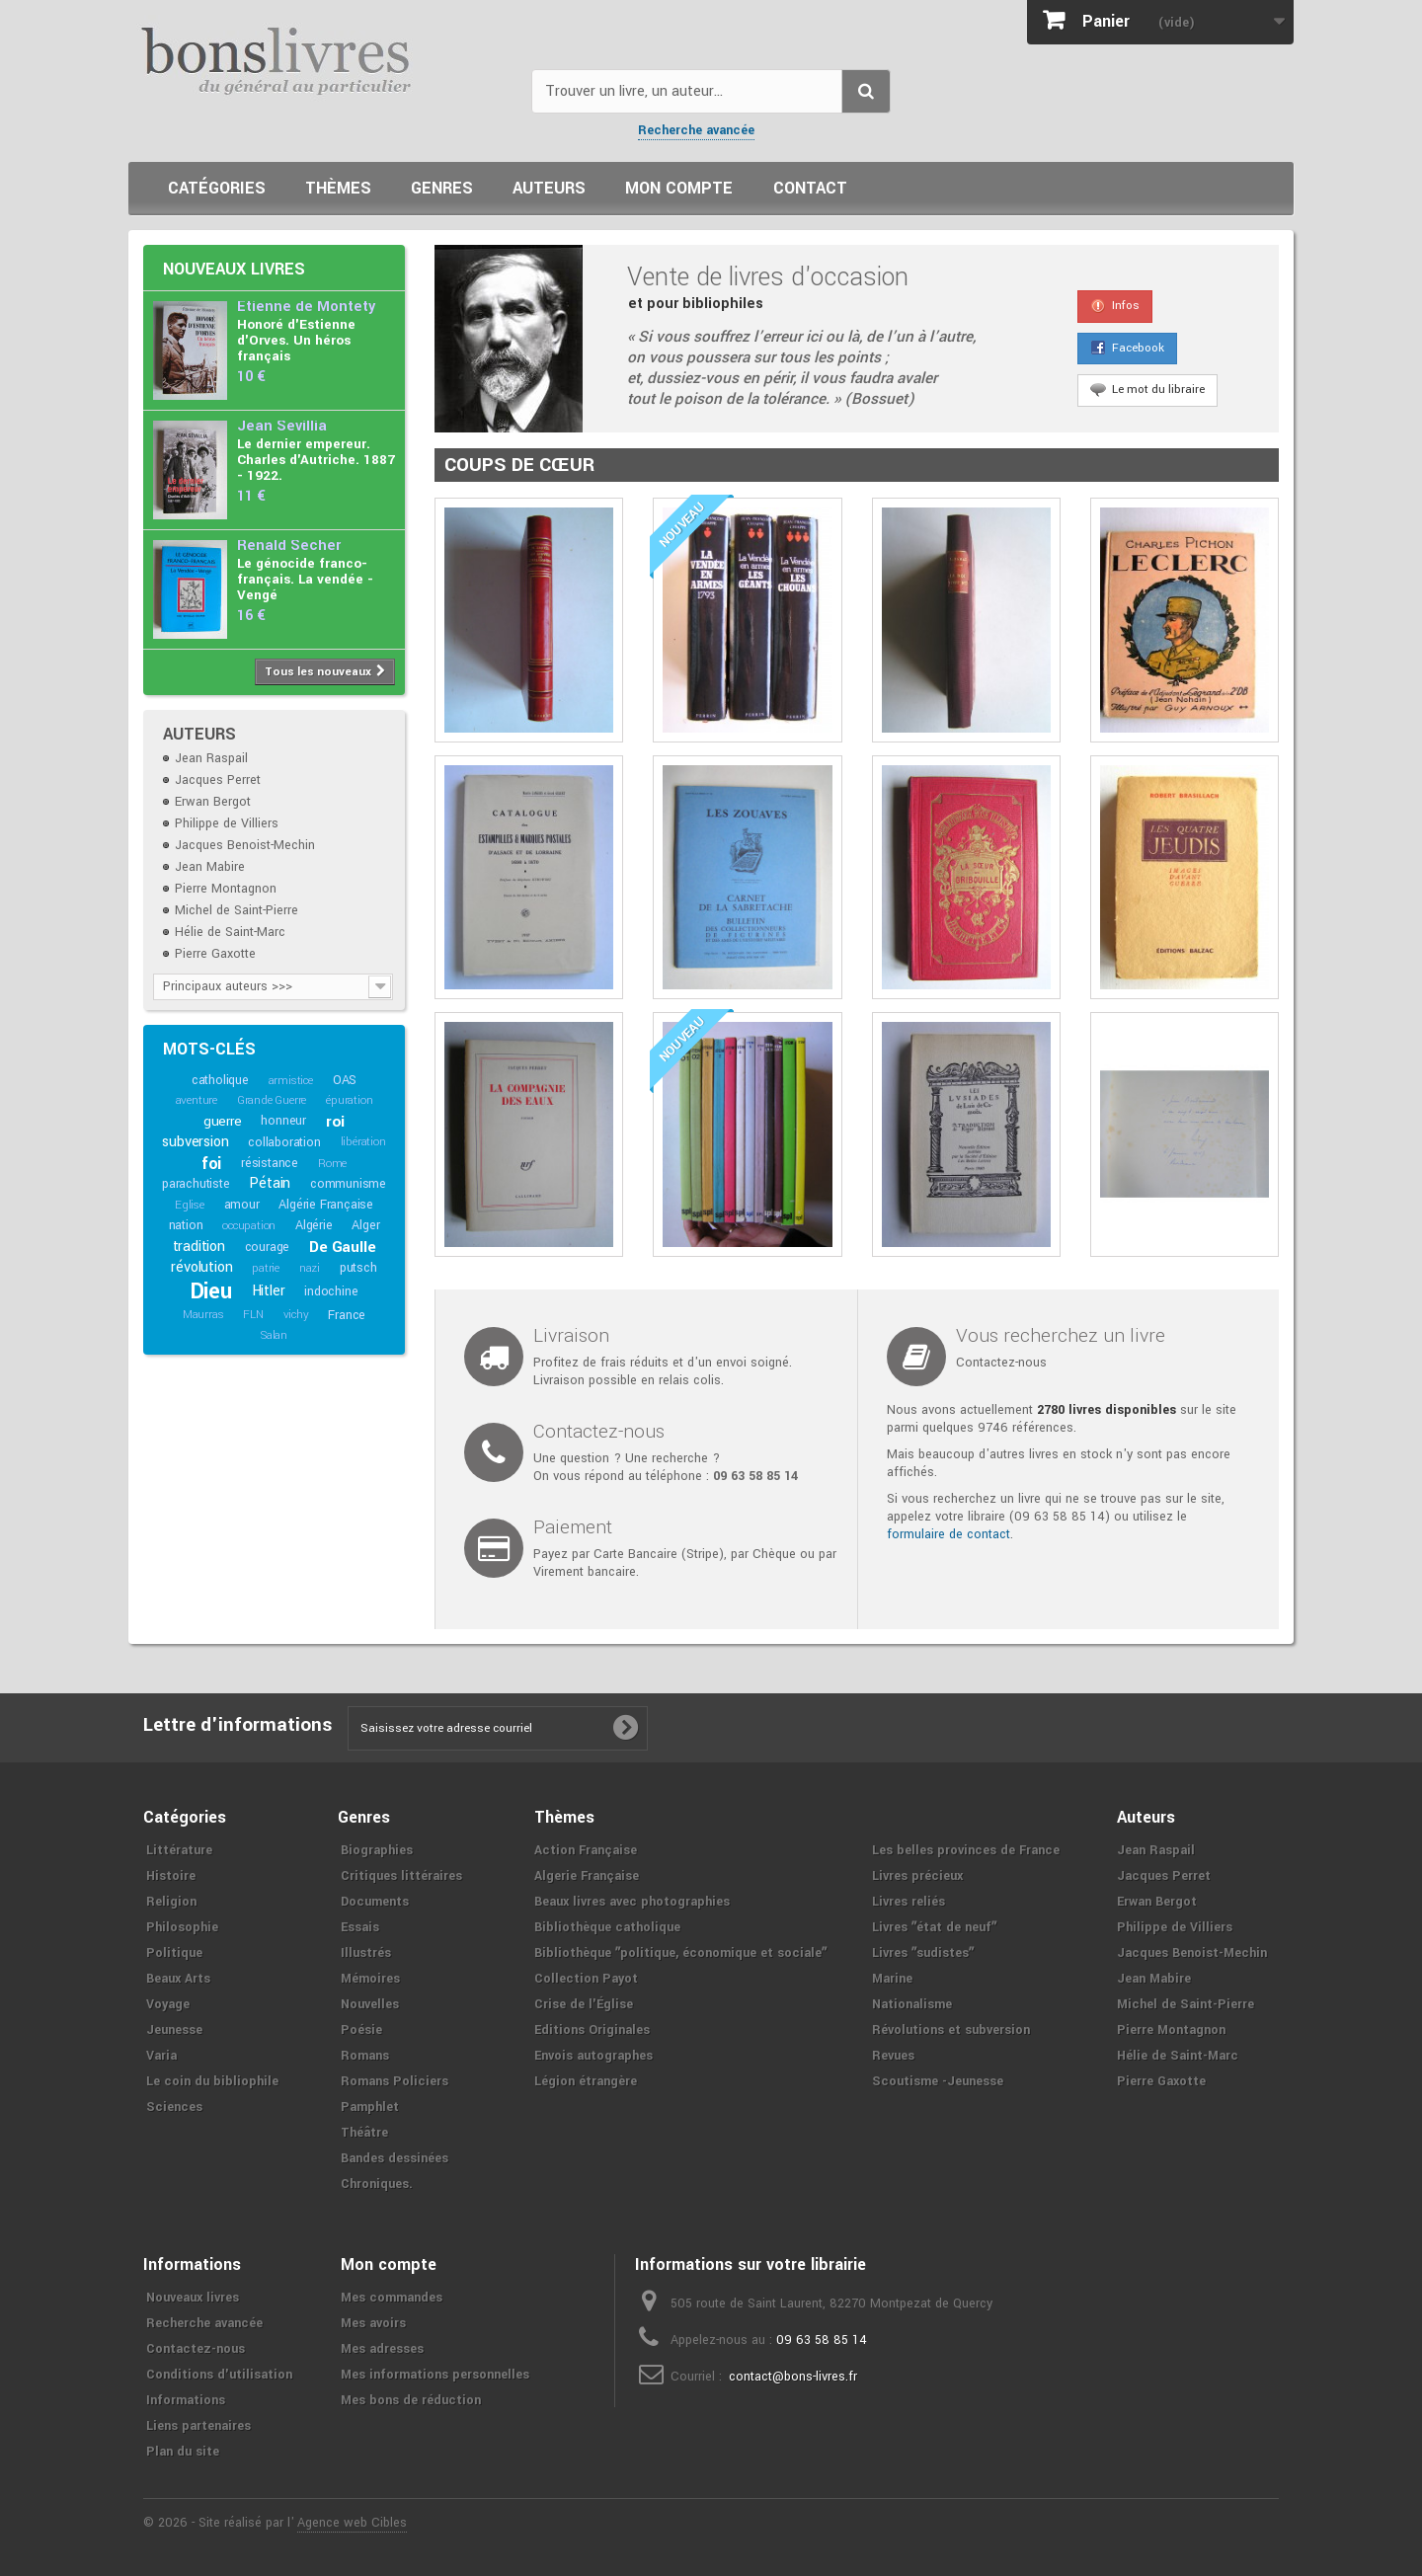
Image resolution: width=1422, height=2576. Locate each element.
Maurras (203, 1314)
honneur (283, 1121)
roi (335, 1121)
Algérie (314, 1225)
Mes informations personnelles (435, 2374)
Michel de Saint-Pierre (236, 910)
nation (186, 1225)
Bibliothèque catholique (607, 1927)
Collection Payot (586, 1979)
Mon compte (679, 188)
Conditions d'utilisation (219, 2374)
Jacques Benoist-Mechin (245, 845)
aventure (196, 1100)
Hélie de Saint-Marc (230, 932)
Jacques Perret (218, 780)
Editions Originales (592, 2030)
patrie (265, 1268)
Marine (892, 1979)
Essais (360, 1927)
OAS (344, 1080)
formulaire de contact (948, 1534)
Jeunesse (174, 2030)
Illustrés (366, 1953)
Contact (810, 188)
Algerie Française (586, 1876)
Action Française (585, 1850)
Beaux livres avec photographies (632, 1902)
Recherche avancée (696, 130)
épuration (349, 1100)
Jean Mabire (210, 867)
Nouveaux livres (234, 269)
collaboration (284, 1142)
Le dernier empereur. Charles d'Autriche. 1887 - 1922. (316, 459)
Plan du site (182, 2451)
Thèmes (338, 188)
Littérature (179, 1850)
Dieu (211, 1291)
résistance (269, 1163)
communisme (348, 1184)
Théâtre (364, 2133)
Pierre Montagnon (225, 889)
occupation (249, 1225)
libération (363, 1141)
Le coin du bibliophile (212, 2081)
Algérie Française (325, 1204)
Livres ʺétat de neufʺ (934, 1927)
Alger (365, 1225)
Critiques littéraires (401, 1876)
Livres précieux (917, 1876)
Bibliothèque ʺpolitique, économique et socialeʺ (680, 1953)
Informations (185, 2400)
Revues (893, 2056)
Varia (161, 2056)
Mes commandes (391, 2297)
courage (267, 1247)
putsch (358, 1268)
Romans (365, 2056)
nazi (309, 1268)
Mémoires (370, 1979)
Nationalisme (912, 2004)
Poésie (361, 2030)
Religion (171, 1902)
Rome (332, 1163)
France (346, 1315)
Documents (375, 1902)
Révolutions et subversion (951, 2030)
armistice (291, 1080)
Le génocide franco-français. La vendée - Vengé (305, 579)
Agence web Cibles (352, 2523)
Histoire (171, 1876)
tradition (199, 1246)
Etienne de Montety (306, 306)
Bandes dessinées (394, 2158)
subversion (195, 1142)
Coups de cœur (519, 465)
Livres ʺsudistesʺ (923, 1953)
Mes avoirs (373, 2323)
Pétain (269, 1183)
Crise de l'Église (583, 2004)
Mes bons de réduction (411, 2400)
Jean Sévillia (282, 426)
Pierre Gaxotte (215, 954)
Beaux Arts (178, 1979)
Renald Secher (289, 545)
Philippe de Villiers (226, 823)
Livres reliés (908, 1902)
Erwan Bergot (213, 802)
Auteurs (549, 188)
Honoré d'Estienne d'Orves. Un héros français (296, 340)
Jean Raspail (211, 758)
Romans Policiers (394, 2081)
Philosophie (182, 1927)
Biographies (377, 1850)
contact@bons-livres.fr (793, 2376)
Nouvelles (370, 2004)
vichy (296, 1314)
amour (242, 1204)
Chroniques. (377, 2184)
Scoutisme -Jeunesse (937, 2081)
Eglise (189, 1205)
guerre (222, 1121)
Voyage (168, 2004)
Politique (174, 1953)
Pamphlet (370, 2107)
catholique (220, 1080)
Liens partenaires (198, 2426)
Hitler (268, 1291)
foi (211, 1163)
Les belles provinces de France (966, 1850)
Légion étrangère (585, 2081)
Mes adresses (382, 2349)
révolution (201, 1267)
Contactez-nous (195, 2349)
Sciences (174, 2107)
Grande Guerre (271, 1100)
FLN (253, 1314)
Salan (274, 1335)
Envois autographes (593, 2056)
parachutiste (196, 1184)
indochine (330, 1291)
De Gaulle (342, 1247)
